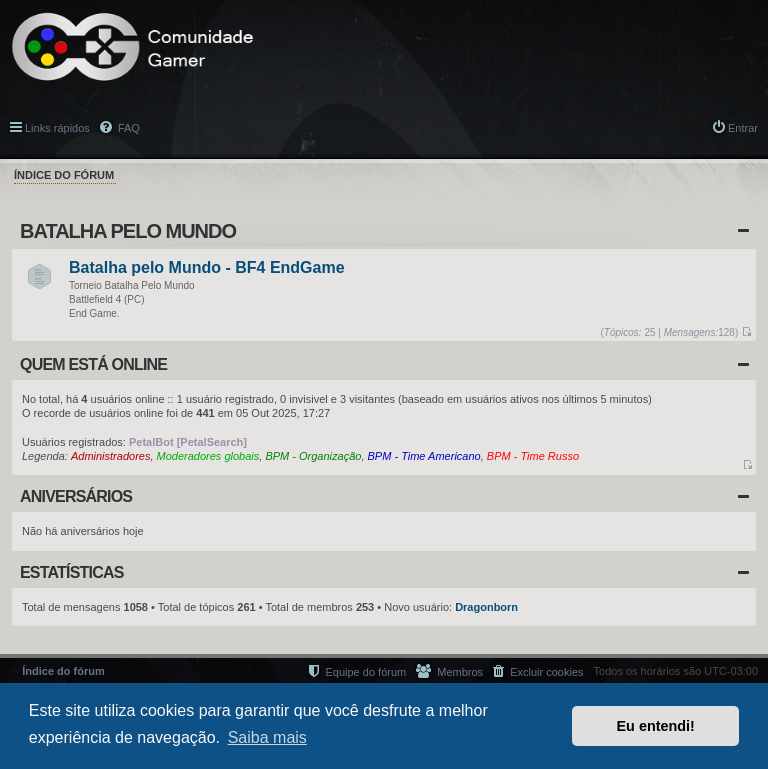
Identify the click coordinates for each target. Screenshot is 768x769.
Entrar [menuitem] (743, 128)
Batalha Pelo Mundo (128, 231)
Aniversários (76, 496)
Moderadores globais (208, 456)
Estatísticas (72, 572)
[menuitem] (538, 671)
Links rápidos (57, 128)
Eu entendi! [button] (656, 726)
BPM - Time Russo (533, 456)
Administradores (110, 456)
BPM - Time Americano (424, 456)
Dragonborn (486, 607)
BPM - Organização (313, 456)
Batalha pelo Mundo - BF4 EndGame (207, 268)
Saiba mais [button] (267, 737)
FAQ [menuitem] (127, 128)
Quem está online (93, 364)
